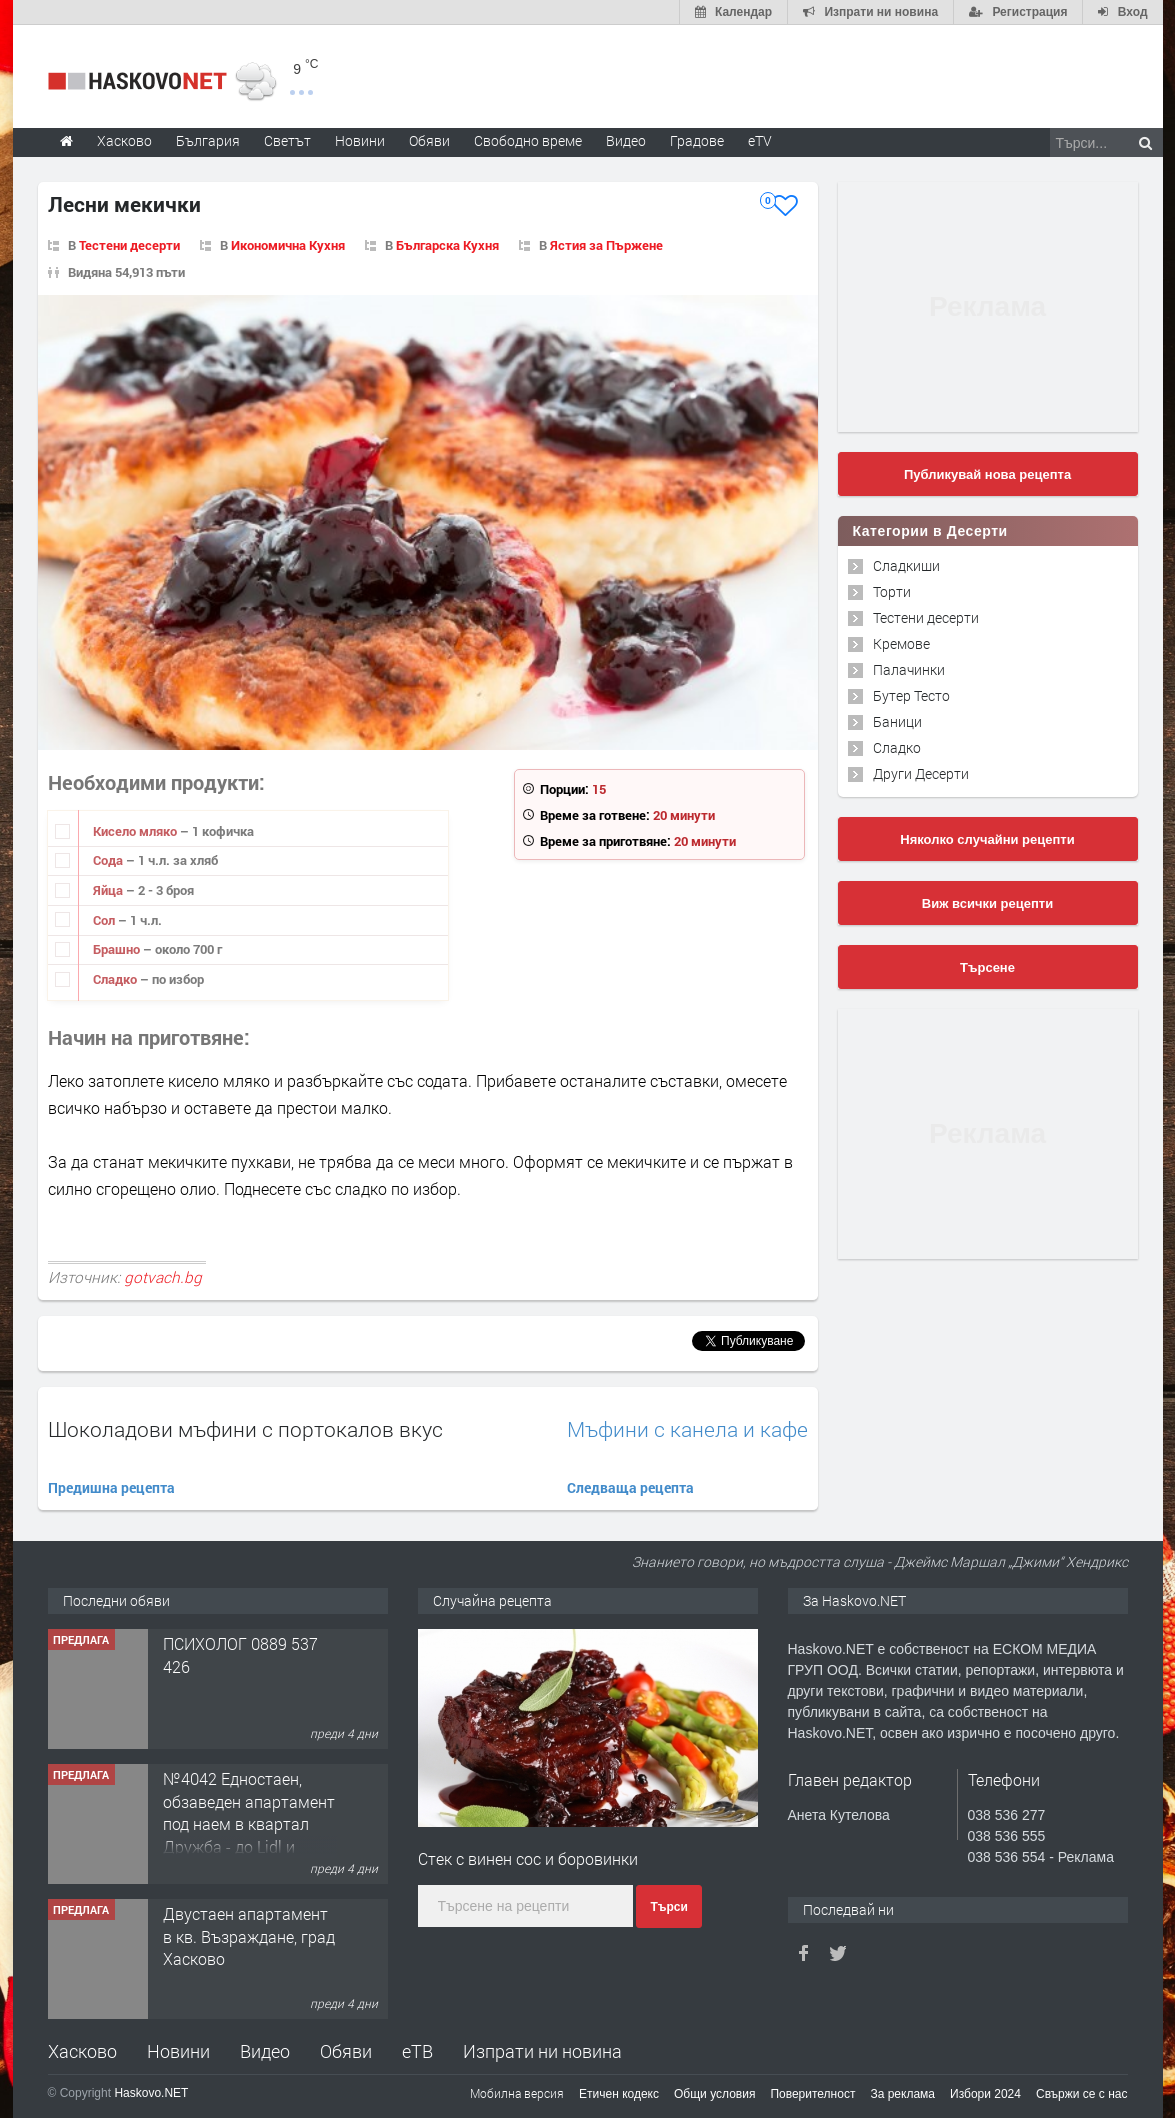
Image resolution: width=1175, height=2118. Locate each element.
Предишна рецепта (111, 1487)
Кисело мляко (136, 831)
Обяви (346, 2051)
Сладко (116, 979)
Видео (265, 2051)
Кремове (901, 643)
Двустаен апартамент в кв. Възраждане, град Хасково (249, 1936)
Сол (105, 920)
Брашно (118, 949)
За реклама (902, 2094)
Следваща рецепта (630, 1487)
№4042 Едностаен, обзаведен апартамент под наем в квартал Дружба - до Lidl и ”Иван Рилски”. (249, 1823)
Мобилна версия (517, 2093)
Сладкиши (906, 565)
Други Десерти (921, 773)
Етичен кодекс (619, 2094)
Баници (897, 721)
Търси (668, 1907)
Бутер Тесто (911, 695)
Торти (892, 591)
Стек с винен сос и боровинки (528, 1858)
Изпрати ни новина (542, 2051)
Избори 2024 (985, 2094)
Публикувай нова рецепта (987, 474)
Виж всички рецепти (987, 903)
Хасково (82, 2051)
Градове (697, 140)
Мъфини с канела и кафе (687, 1429)
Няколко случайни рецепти (987, 839)
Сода (109, 860)
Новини (360, 140)
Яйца (109, 890)
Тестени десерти (926, 617)
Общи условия (714, 2094)
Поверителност (812, 2094)
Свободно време (528, 140)
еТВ (417, 2051)
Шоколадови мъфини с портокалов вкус (245, 1429)
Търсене (987, 967)
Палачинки (909, 669)
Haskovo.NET (151, 2093)
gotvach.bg (163, 1277)
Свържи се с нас (1082, 2094)
